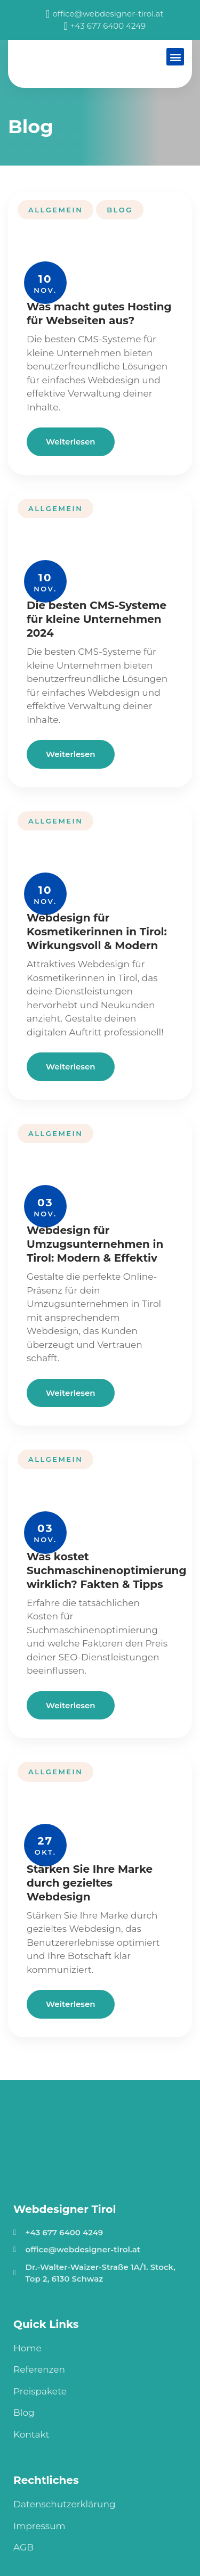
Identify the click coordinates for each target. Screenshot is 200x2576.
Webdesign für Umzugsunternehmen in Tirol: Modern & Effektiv (95, 1244)
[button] (175, 56)
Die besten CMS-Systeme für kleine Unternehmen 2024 (96, 619)
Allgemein (55, 209)
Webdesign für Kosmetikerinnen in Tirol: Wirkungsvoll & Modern (97, 931)
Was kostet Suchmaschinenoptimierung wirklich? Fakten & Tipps (107, 1570)
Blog (120, 209)
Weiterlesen (70, 442)
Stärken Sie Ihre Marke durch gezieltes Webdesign (90, 1883)
